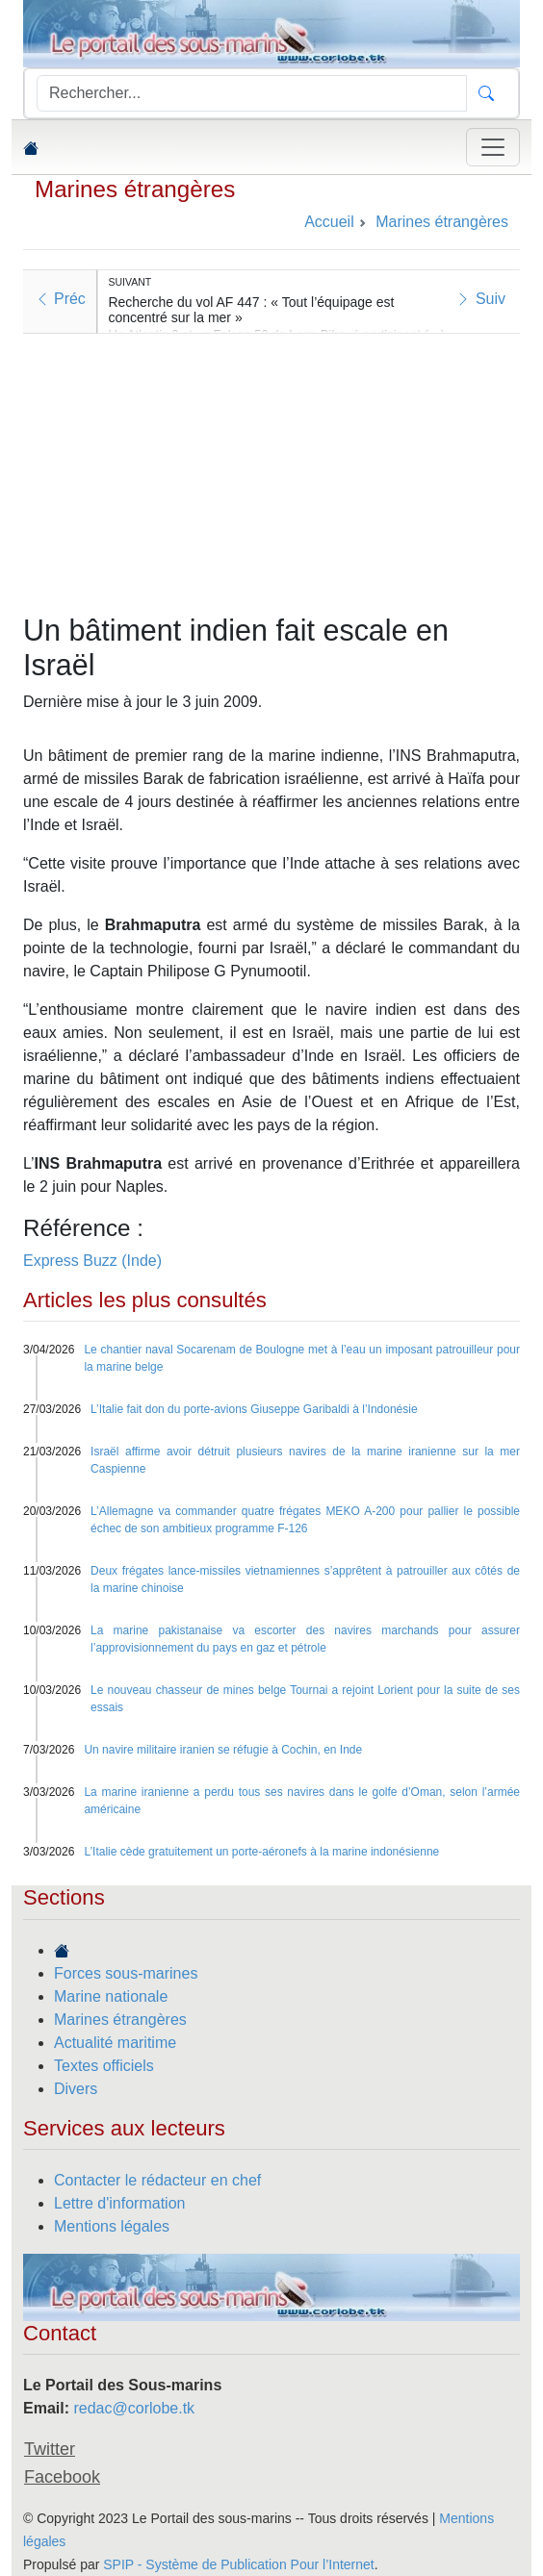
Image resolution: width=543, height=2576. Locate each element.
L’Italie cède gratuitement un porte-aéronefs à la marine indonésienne (261, 1851)
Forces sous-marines (125, 1973)
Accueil (329, 222)
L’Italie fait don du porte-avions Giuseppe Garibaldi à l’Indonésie (254, 1409)
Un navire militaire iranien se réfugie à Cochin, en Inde (223, 1749)
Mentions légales (111, 2226)
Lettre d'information (119, 2203)
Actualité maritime (115, 2042)
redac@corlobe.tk (133, 2408)
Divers (75, 2089)
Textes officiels (104, 2066)
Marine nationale (111, 1996)
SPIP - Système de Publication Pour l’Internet (238, 2564)
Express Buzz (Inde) (92, 1260)
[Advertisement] (271, 468)
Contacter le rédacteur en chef (157, 2180)
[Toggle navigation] (493, 147)
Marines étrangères (135, 189)
